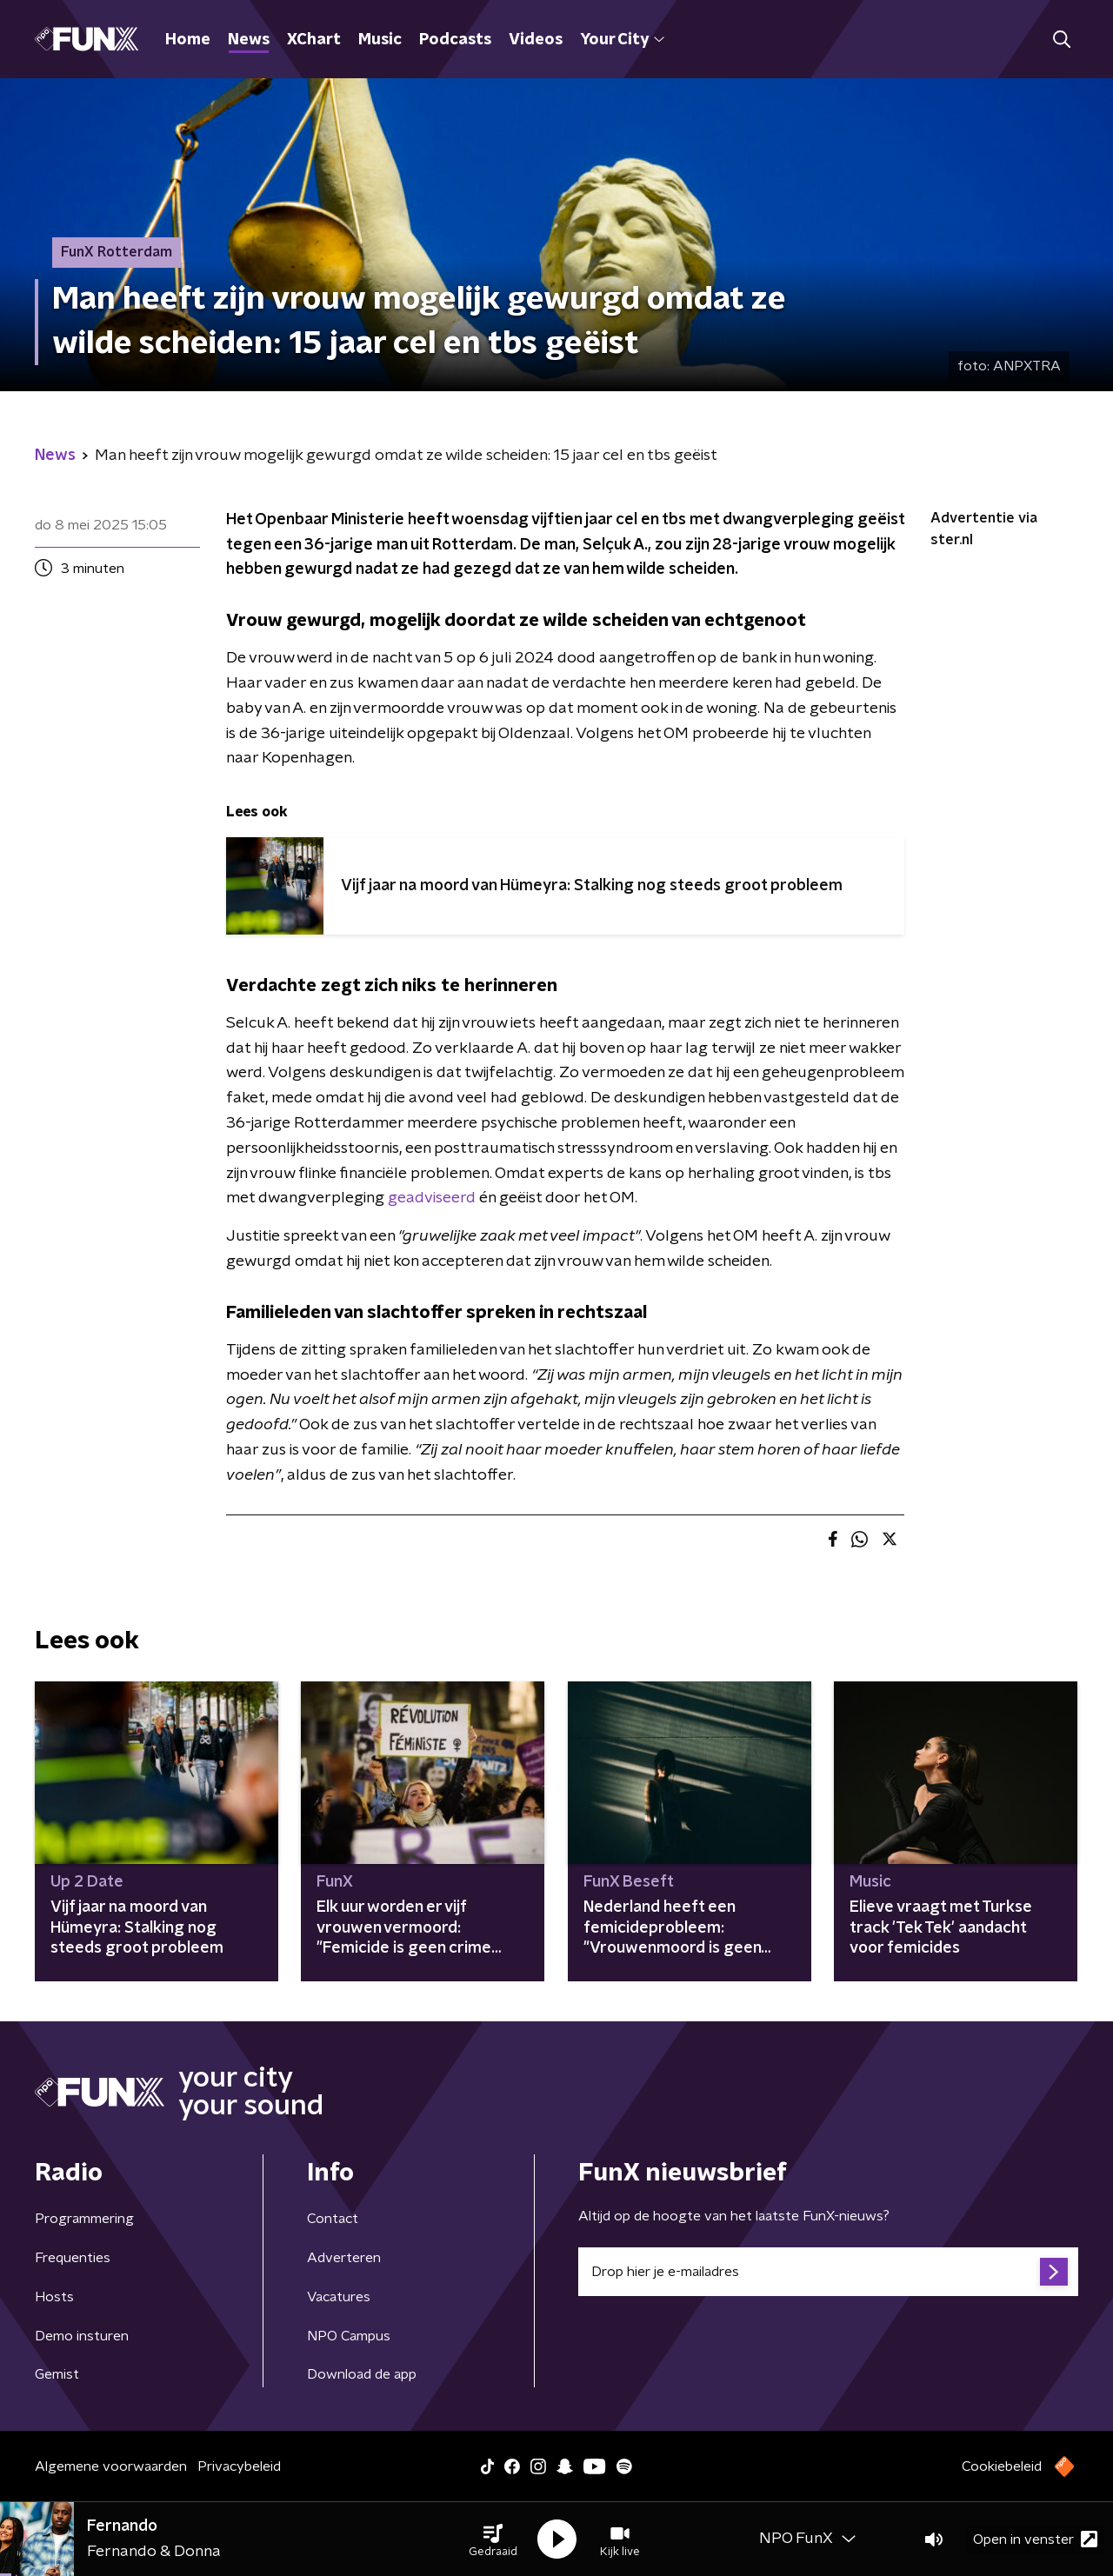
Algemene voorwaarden (111, 2466)
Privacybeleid (239, 2466)
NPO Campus (348, 2336)
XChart (314, 40)
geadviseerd (432, 1198)
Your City (622, 40)
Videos (536, 40)
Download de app (362, 2374)
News (249, 40)
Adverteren (344, 2258)
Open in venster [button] (1035, 2539)
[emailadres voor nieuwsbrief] (828, 2271)
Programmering (84, 2219)
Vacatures (338, 2297)
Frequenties (72, 2258)
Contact (332, 2219)
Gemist (57, 2374)
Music (380, 40)
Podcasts (455, 40)
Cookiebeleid (1002, 2466)
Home (187, 40)
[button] (493, 2539)
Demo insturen (82, 2336)
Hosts (54, 2297)
